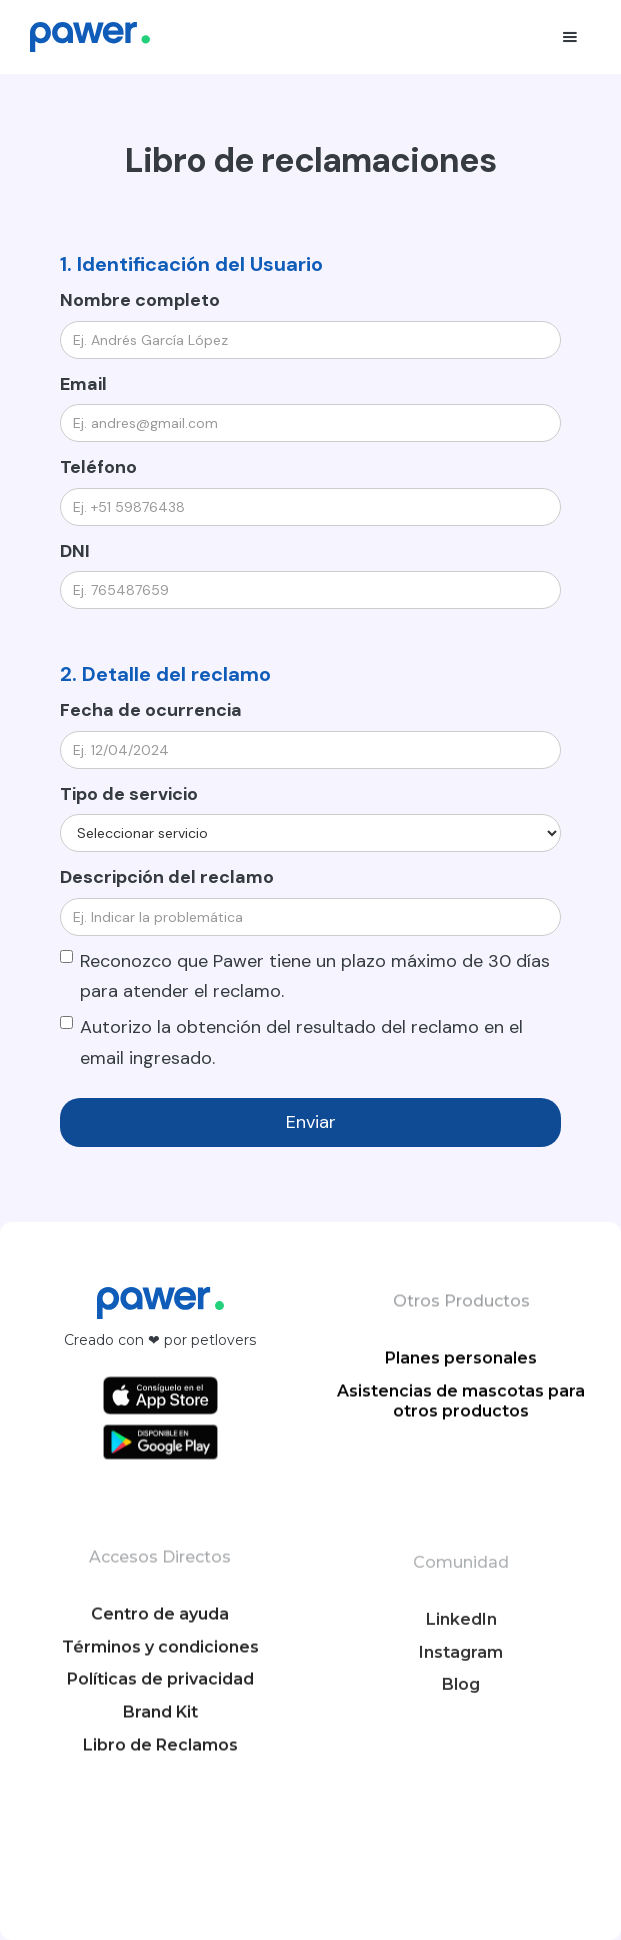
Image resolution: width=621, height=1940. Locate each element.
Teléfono (98, 467)
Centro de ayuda (160, 1675)
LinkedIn (460, 1692)
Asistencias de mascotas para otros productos (461, 1415)
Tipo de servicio (129, 794)
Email (83, 384)
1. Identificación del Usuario (191, 264)
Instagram (461, 1725)
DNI (75, 551)
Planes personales (461, 1371)
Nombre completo (140, 300)
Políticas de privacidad (160, 1740)
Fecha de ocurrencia (151, 710)
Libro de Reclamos (160, 1806)
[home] (90, 37)
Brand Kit (160, 1773)
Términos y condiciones (160, 1707)
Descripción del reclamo (167, 877)
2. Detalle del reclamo (165, 674)
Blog (461, 1758)
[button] (570, 37)
